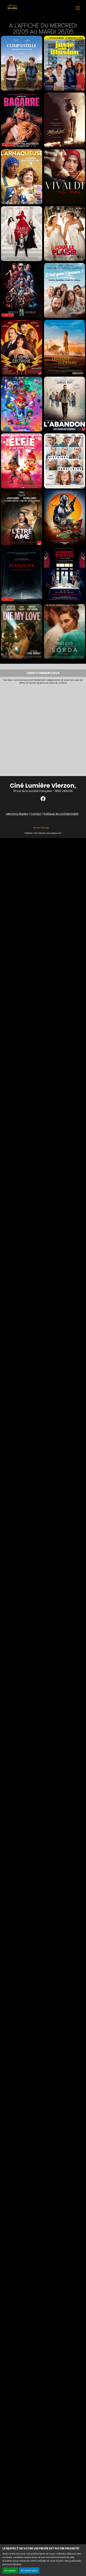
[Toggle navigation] (78, 8)
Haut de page (41, 827)
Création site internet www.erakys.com (43, 833)
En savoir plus (29, 2570)
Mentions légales (17, 814)
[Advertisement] (43, 729)
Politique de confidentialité (61, 814)
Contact (35, 814)
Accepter (10, 2570)
